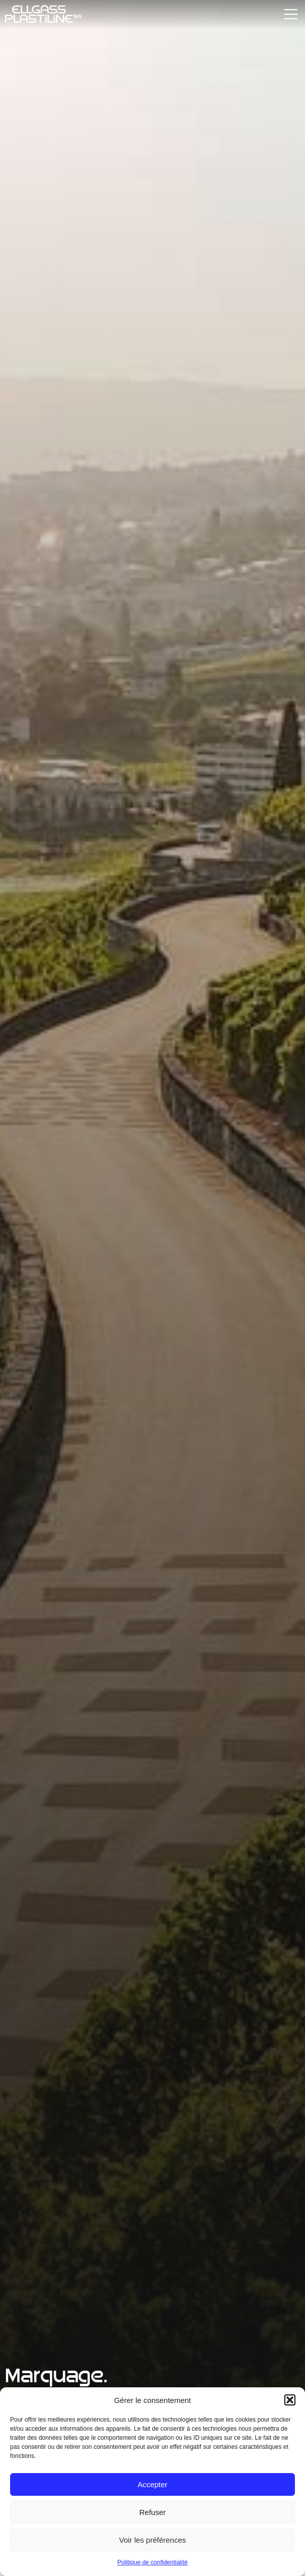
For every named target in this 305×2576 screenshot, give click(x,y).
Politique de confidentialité (152, 2562)
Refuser (152, 2512)
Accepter (152, 2484)
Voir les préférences (152, 2540)
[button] (290, 2400)
